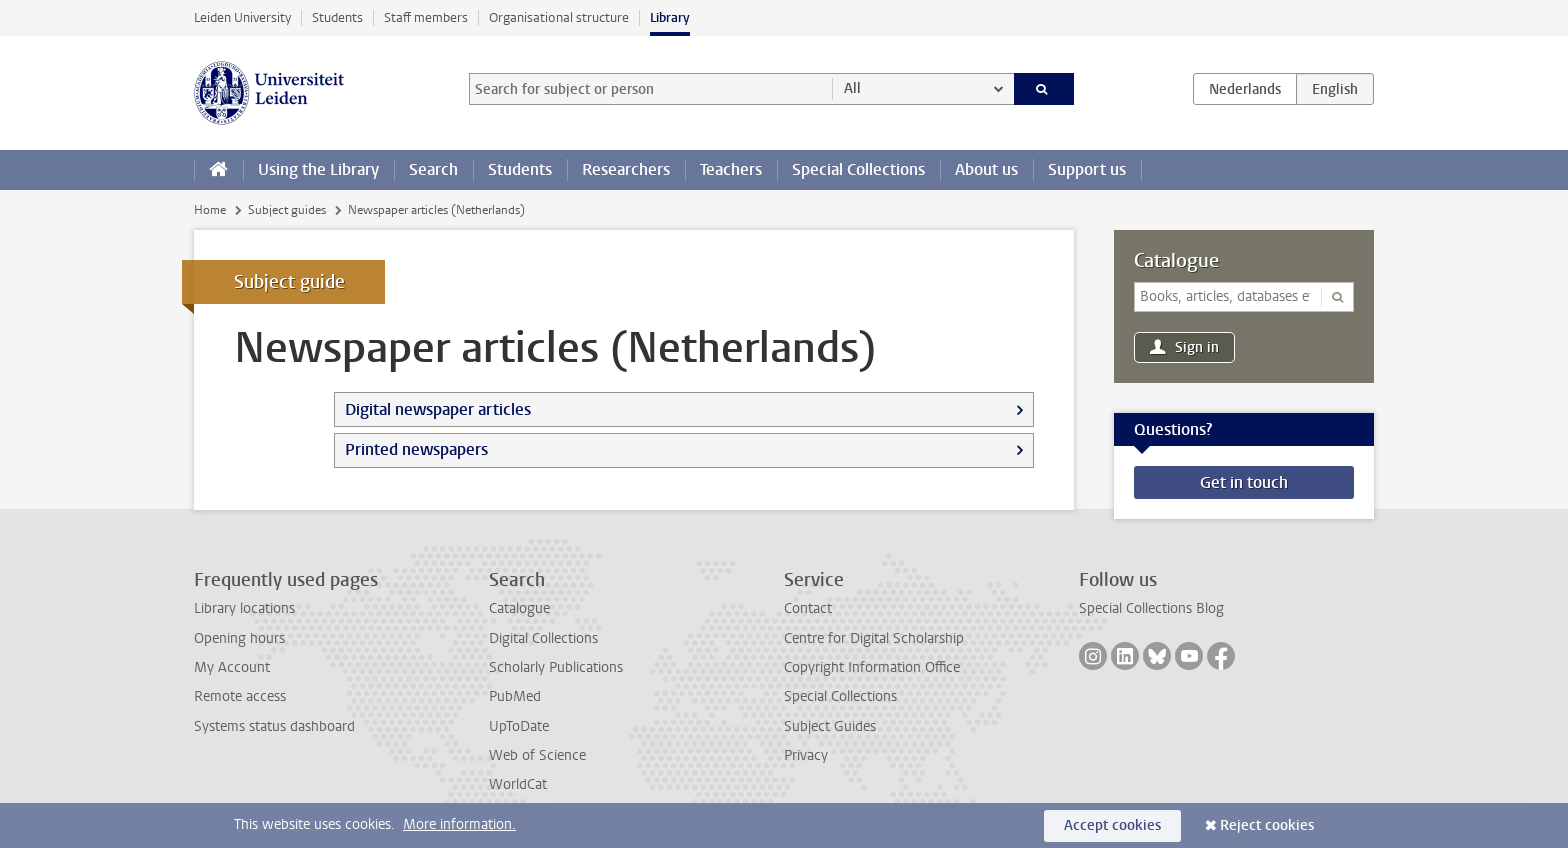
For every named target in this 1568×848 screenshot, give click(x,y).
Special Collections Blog (1151, 608)
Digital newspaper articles (438, 409)
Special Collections (858, 169)
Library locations (244, 608)
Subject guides (287, 210)
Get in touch (1244, 482)
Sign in (1197, 347)
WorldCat (518, 784)
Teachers (731, 169)
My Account (232, 667)
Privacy (806, 755)
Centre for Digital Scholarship (874, 638)
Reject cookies (1267, 825)
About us (986, 169)
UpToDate (519, 726)
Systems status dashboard (274, 726)
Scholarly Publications (556, 667)
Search (433, 169)
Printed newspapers (416, 449)
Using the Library (318, 169)
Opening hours (239, 638)
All (852, 88)
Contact (808, 608)
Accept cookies (1112, 825)
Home (210, 210)
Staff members (426, 17)
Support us (1087, 169)
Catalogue (1176, 261)
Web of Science (537, 755)
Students (337, 17)
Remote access (240, 696)
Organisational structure (559, 17)
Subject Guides (830, 726)
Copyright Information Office (872, 667)
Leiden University (242, 17)
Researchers (626, 169)
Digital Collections (543, 638)
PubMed (515, 696)
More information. (459, 824)
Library (670, 17)
